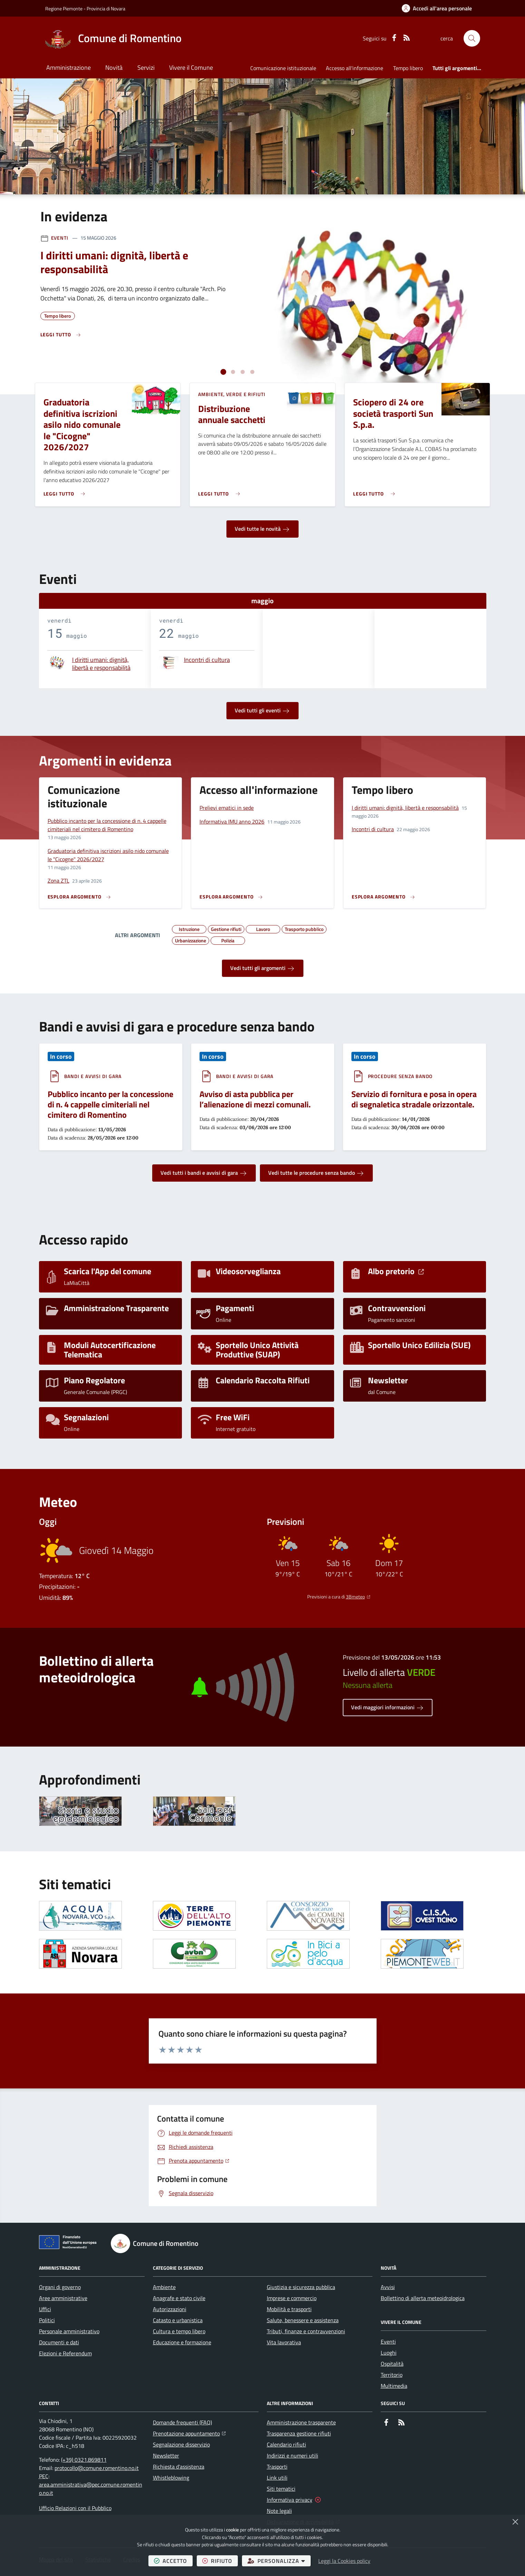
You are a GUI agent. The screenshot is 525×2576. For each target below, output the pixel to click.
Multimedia (394, 2386)
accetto (173, 2560)
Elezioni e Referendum (65, 2353)
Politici (47, 2320)
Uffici (45, 2309)
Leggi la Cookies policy (344, 2561)
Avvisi (388, 2287)
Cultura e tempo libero (179, 2331)
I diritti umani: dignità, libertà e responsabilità (101, 664)
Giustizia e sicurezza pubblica (301, 2287)
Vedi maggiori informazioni (387, 1707)
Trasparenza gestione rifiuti (299, 2433)
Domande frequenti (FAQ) (182, 2422)
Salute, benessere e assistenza (303, 2320)
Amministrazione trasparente (301, 2422)
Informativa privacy (289, 2500)
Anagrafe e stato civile (179, 2298)
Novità (114, 67)
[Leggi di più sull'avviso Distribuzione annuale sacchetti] (220, 491)
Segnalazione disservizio (181, 2444)
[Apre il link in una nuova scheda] (80, 1916)
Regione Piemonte (63, 8)
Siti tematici (281, 2488)
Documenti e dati (59, 2342)
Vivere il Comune (191, 67)
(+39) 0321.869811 (84, 2459)
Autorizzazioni (169, 2309)
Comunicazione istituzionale (283, 68)
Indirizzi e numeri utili (292, 2455)
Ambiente (164, 2287)
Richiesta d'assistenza (178, 2466)
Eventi (59, 237)
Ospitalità (392, 2363)
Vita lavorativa (284, 2342)
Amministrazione (68, 67)
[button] (472, 38)
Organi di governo (60, 2287)
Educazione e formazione (182, 2342)
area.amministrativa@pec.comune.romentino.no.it (90, 2488)
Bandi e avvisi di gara (93, 1076)
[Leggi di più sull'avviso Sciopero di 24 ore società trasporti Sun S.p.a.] (375, 491)
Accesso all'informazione (354, 68)
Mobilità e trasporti (289, 2309)
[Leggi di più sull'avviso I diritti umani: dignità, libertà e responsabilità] (60, 334)
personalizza (279, 2560)
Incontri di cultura (207, 660)
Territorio (391, 2375)
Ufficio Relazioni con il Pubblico (75, 2508)
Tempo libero (408, 68)
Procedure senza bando (400, 1076)
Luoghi (389, 2352)
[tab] (223, 372)
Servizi (146, 67)
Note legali (279, 2511)
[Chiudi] (515, 2522)
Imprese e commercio (292, 2298)
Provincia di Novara (106, 8)
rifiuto (220, 2560)
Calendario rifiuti (286, 2444)
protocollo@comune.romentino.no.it (97, 2468)
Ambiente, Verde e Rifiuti (231, 394)
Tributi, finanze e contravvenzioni (306, 2331)
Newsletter (166, 2455)
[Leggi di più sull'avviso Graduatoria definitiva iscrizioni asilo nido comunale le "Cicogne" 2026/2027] (66, 491)
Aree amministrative (63, 2298)
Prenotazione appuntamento (189, 2433)
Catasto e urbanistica (178, 2320)
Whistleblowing (171, 2477)
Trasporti (277, 2466)
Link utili (277, 2477)
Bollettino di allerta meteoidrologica (423, 2298)
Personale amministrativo (69, 2331)
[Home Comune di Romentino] (113, 38)
